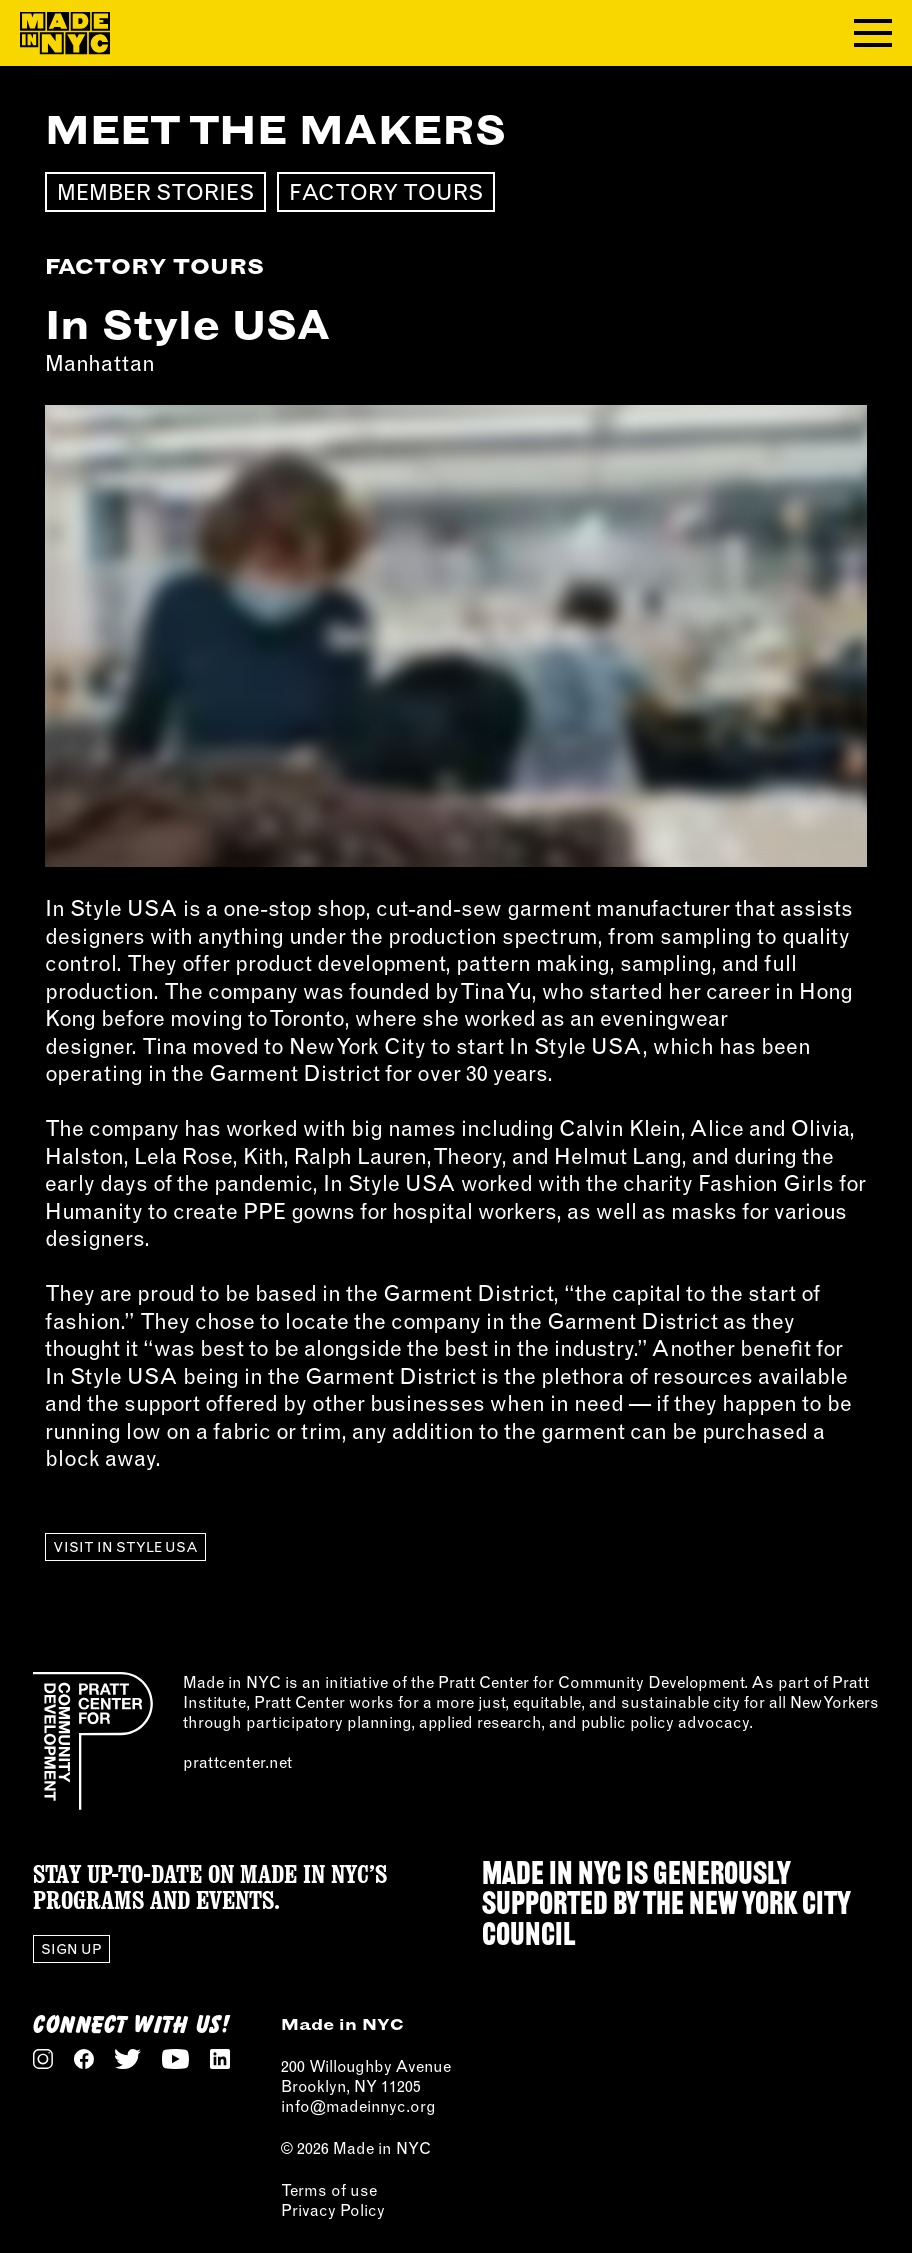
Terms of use (329, 2190)
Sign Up (71, 1949)
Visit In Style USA (125, 1547)
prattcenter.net (237, 1762)
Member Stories (155, 192)
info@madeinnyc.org (358, 2106)
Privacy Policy (333, 2210)
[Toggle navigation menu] (873, 33)
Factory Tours (386, 192)
